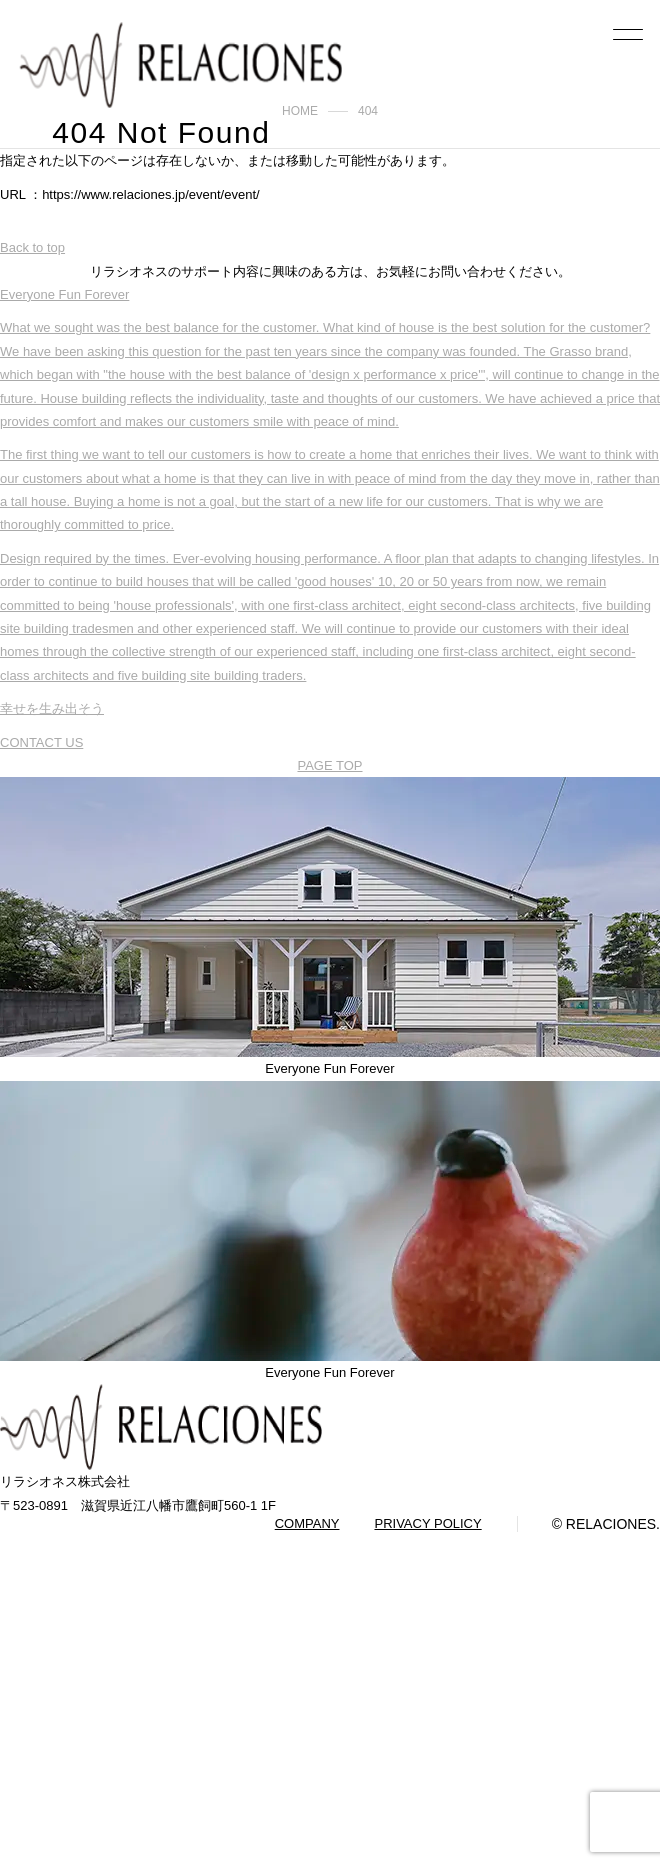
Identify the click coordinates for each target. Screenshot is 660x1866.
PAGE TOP (329, 765)
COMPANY (307, 1523)
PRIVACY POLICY (427, 1523)
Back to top (32, 247)
